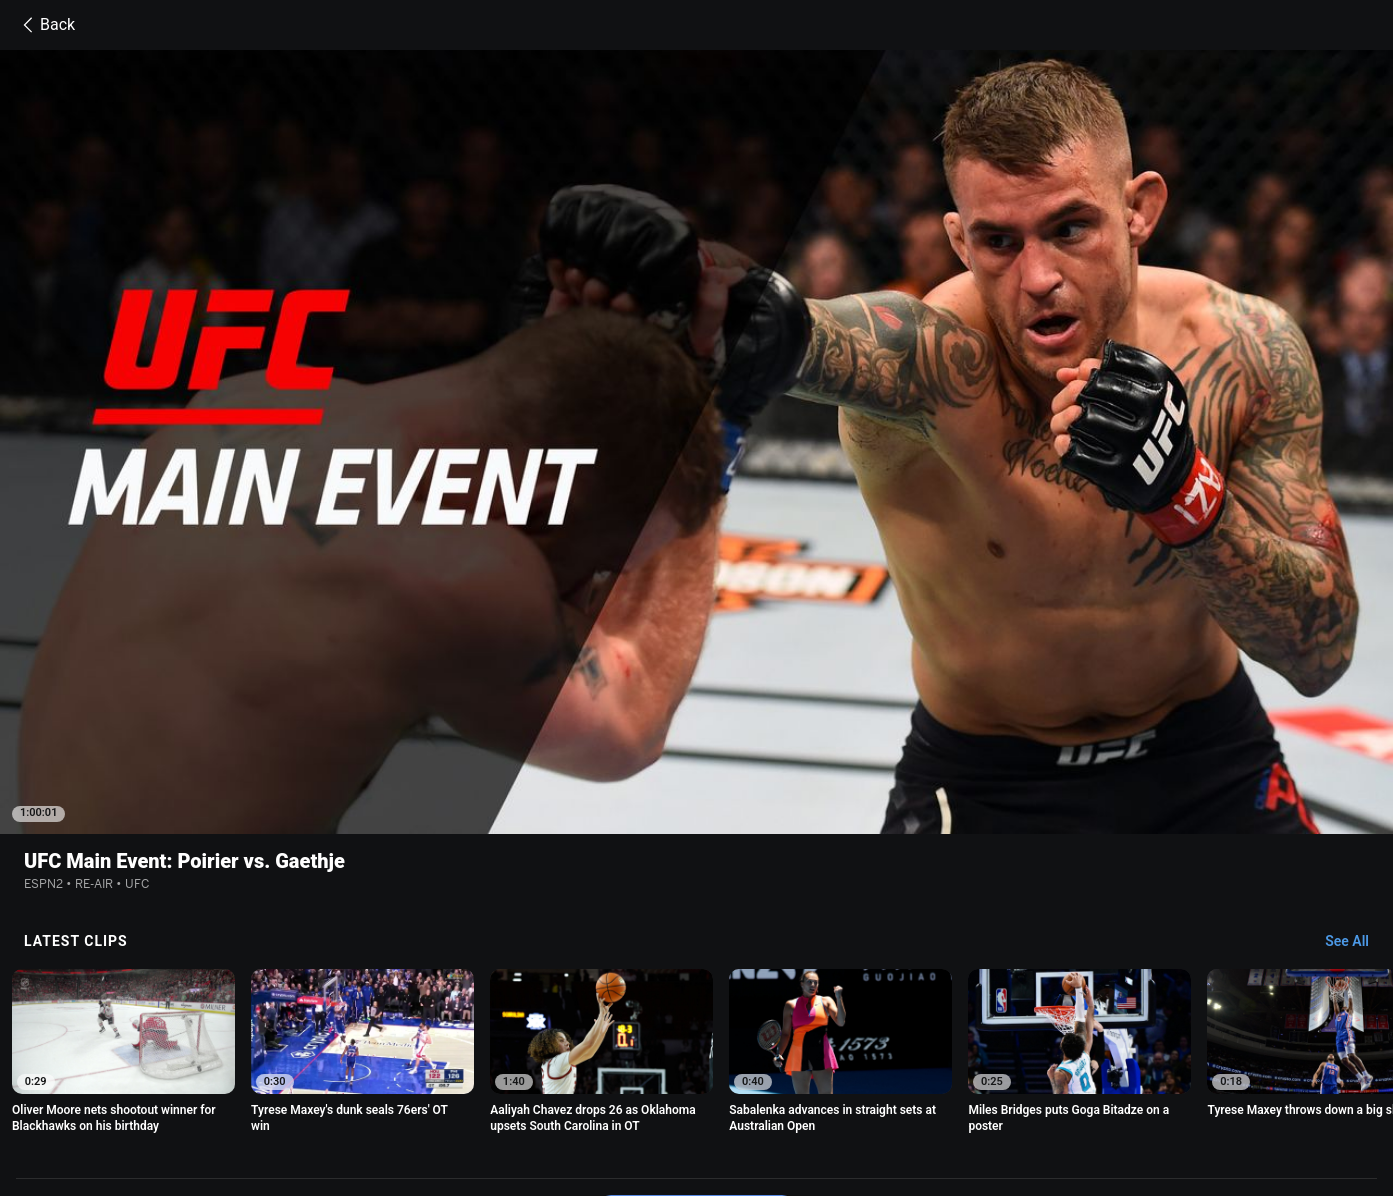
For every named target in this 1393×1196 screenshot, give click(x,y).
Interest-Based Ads (859, 1086)
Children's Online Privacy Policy (699, 1086)
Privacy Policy (369, 1086)
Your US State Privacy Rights (509, 1086)
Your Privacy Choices (1169, 1086)
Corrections (585, 1105)
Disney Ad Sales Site (376, 1105)
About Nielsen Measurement (1011, 1086)
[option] (123, 858)
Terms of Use (275, 1086)
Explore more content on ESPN (696, 1017)
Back (45, 25)
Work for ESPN (493, 1105)
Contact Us (269, 1105)
